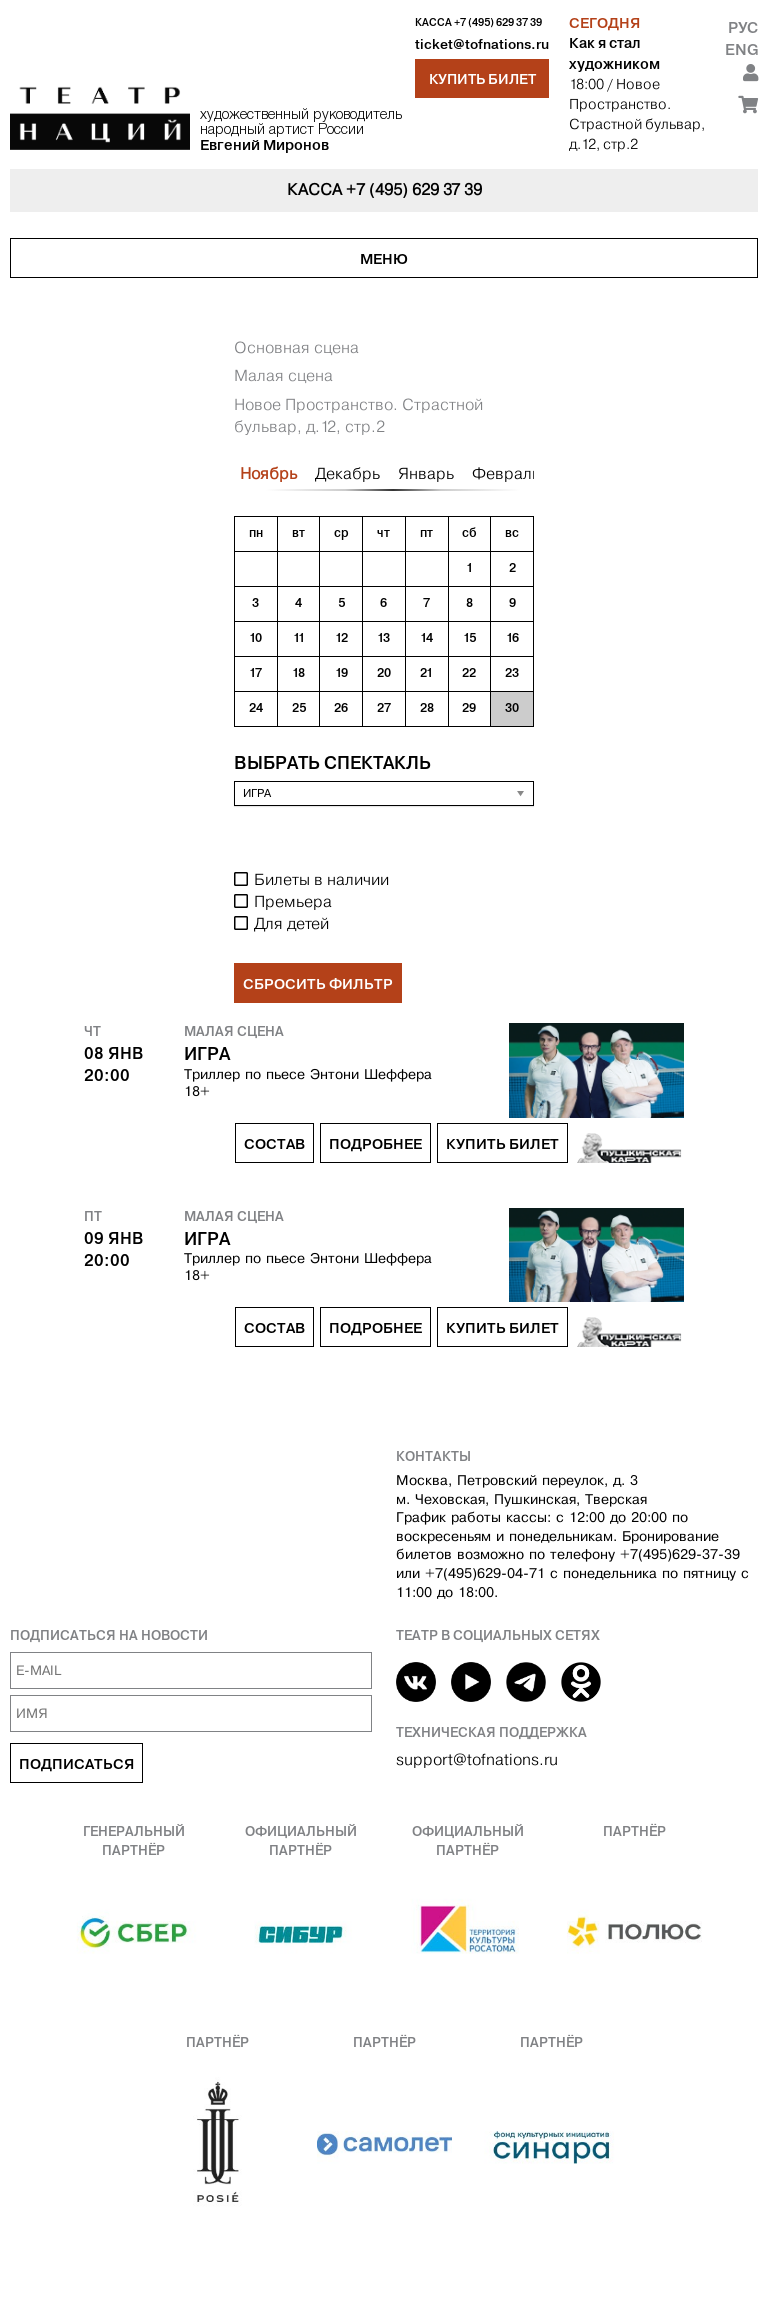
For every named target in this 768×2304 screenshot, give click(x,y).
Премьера (293, 901)
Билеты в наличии (321, 879)
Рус (743, 27)
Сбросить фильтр (318, 984)
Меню (384, 259)
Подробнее (375, 1144)
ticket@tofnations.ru (482, 44)
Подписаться (76, 1764)
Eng (741, 49)
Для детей (291, 923)
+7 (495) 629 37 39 (498, 22)
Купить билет (482, 79)
